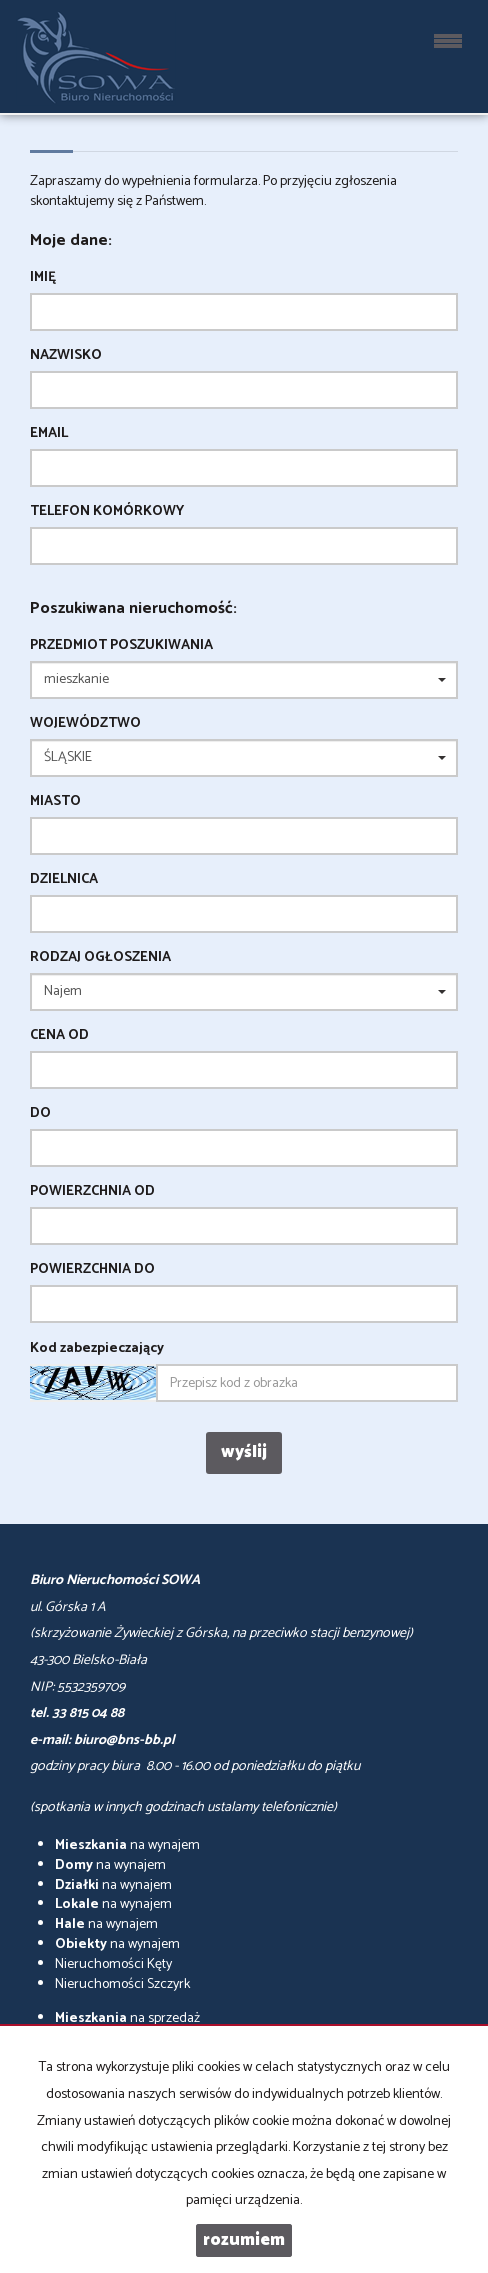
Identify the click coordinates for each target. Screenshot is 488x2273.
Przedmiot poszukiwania (121, 646)
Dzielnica (64, 880)
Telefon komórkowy (107, 512)
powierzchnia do (92, 1270)
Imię (43, 278)
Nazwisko (66, 356)
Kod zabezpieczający (97, 1349)
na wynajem (127, 1845)
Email (49, 434)
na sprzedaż (127, 2018)
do (40, 1114)
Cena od (59, 1036)
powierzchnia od (92, 1192)
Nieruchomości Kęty (113, 1964)
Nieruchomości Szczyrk (122, 1984)
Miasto (55, 802)
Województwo (85, 724)
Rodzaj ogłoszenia (100, 958)
